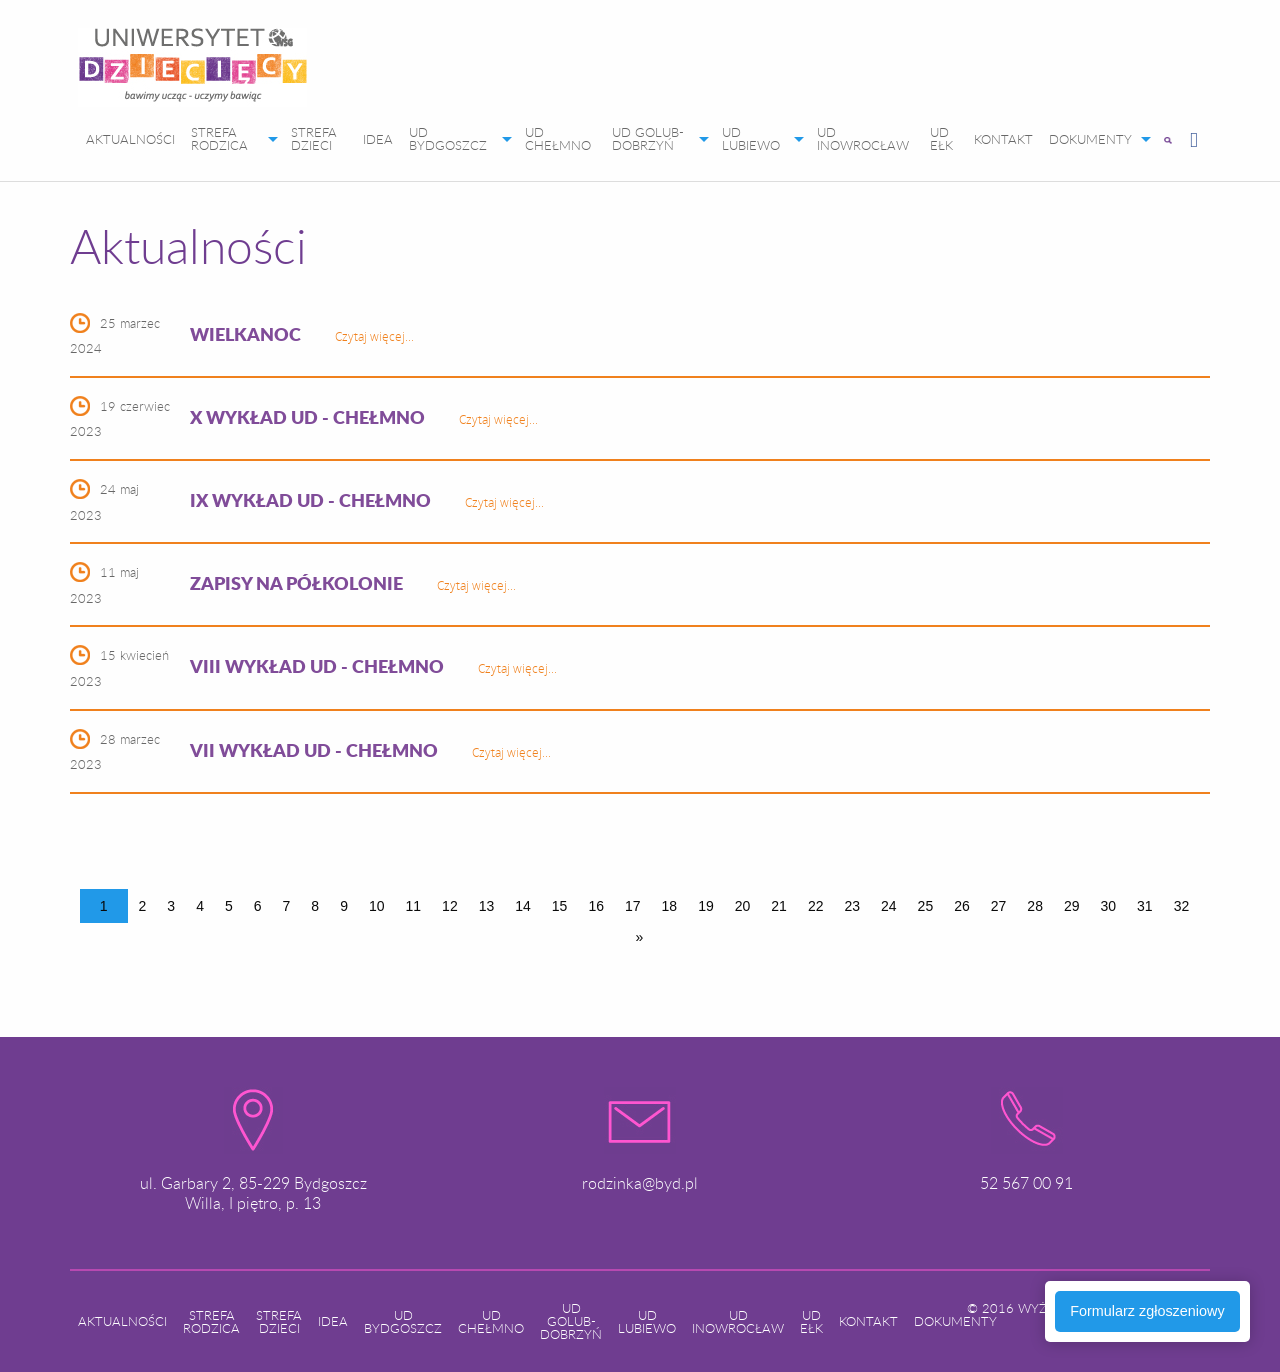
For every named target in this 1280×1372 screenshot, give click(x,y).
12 (450, 906)
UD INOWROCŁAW (863, 138)
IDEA (378, 139)
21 (779, 906)
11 (414, 906)
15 (560, 906)
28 (1035, 906)
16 (596, 906)
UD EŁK (941, 138)
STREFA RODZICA (219, 138)
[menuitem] (192, 71)
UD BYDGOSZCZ (448, 138)
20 (743, 906)
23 (852, 906)
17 (633, 906)
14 (523, 906)
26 (962, 906)
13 (487, 906)
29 (1072, 906)
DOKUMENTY (1090, 139)
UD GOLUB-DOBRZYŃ (648, 138)
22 (816, 906)
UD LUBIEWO (751, 138)
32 (1182, 906)
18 (670, 906)
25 (926, 906)
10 (377, 906)
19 (706, 906)
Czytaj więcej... (374, 336)
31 (1145, 906)
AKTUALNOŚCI (130, 139)
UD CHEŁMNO (558, 138)
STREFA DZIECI (314, 138)
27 (999, 906)
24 (889, 906)
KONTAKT (1003, 139)
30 (1109, 906)
